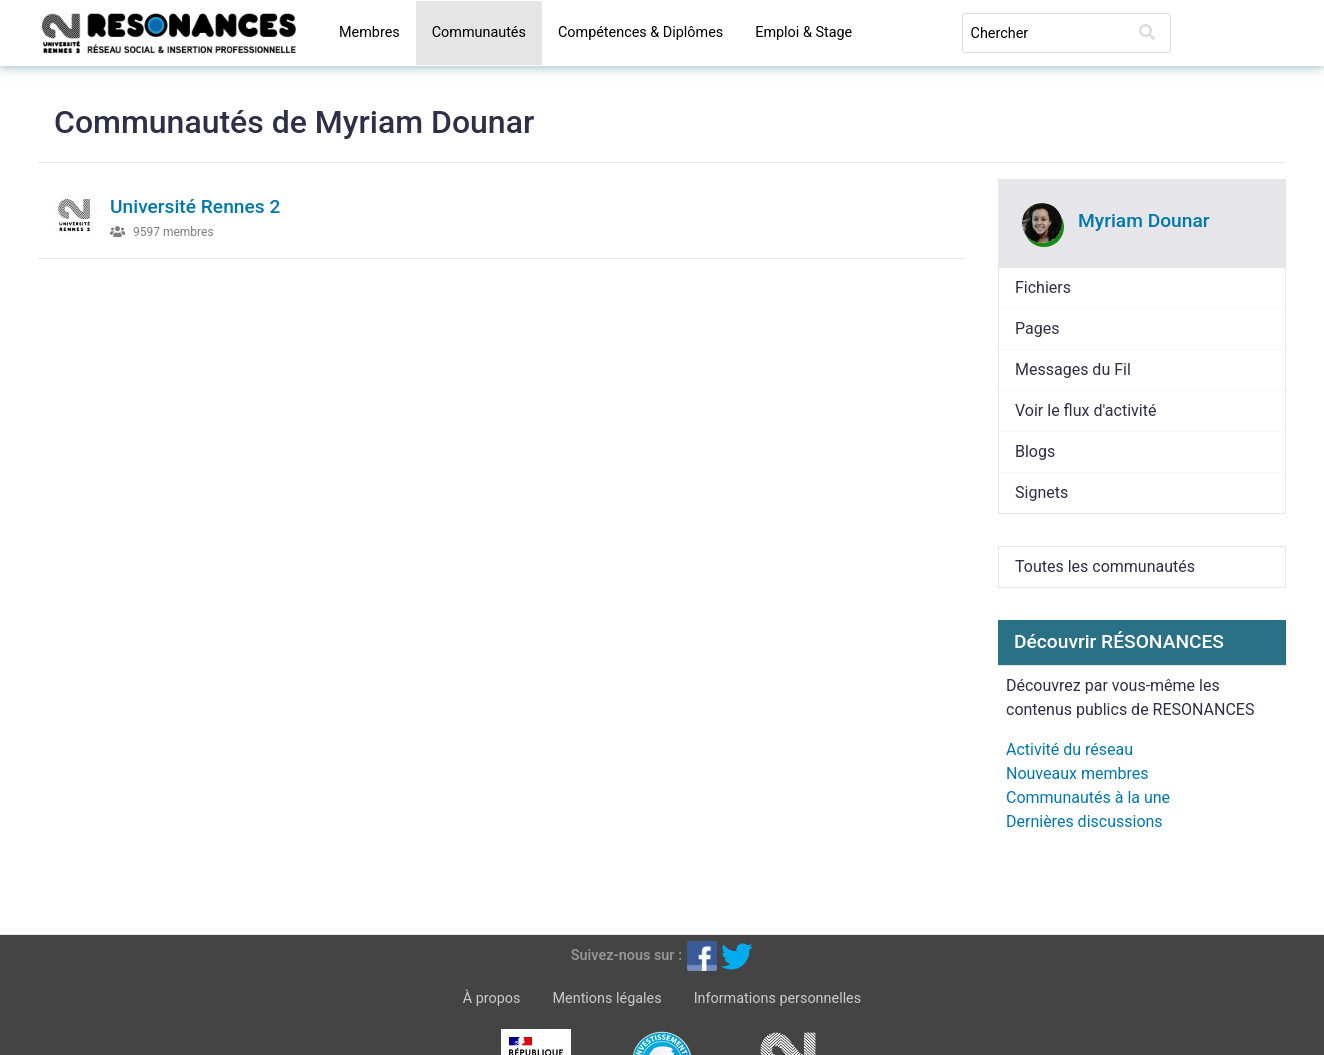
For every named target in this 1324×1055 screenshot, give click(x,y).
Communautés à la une (1088, 797)
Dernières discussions (1084, 821)
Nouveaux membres (1077, 773)
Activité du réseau (1069, 749)
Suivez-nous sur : (626, 955)
